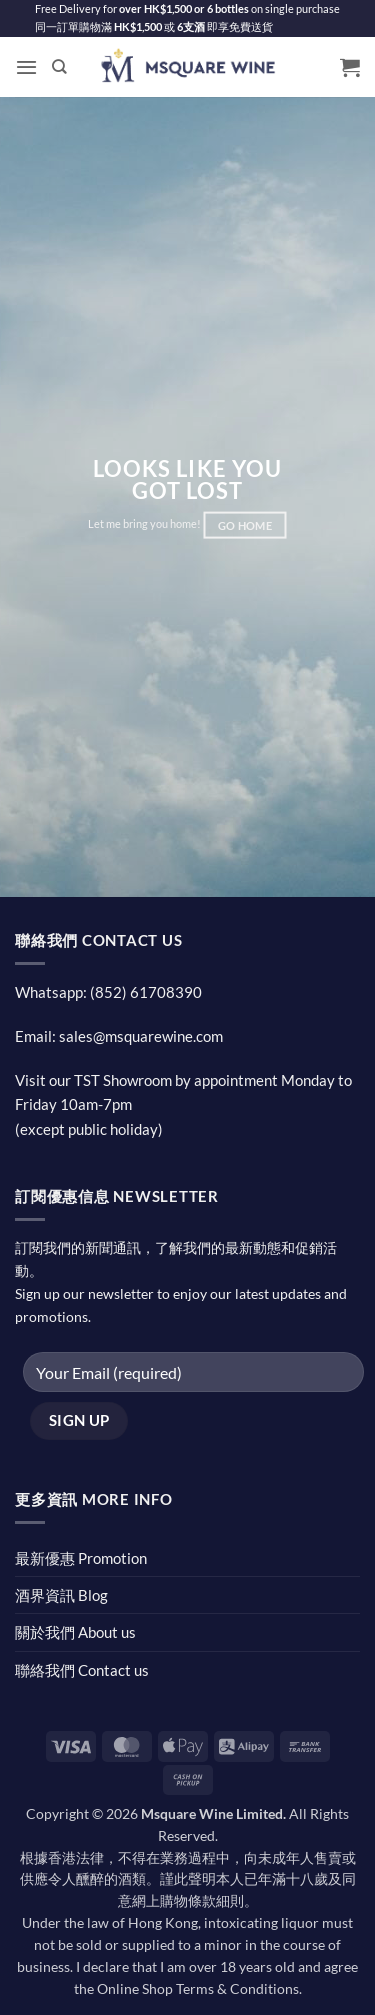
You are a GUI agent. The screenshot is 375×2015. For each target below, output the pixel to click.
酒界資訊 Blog (61, 1595)
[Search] (59, 67)
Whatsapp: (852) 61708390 (108, 992)
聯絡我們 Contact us (82, 1670)
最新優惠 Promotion (81, 1558)
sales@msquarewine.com (141, 1036)
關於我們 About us (75, 1632)
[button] (26, 67)
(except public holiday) (89, 1129)
